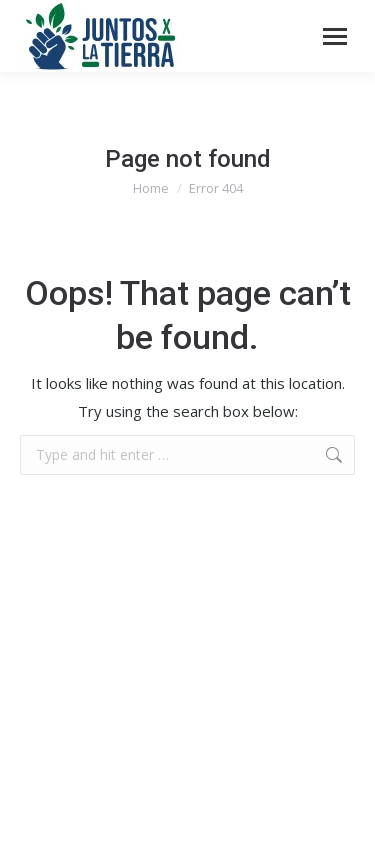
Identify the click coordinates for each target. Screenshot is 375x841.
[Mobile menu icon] (335, 36)
